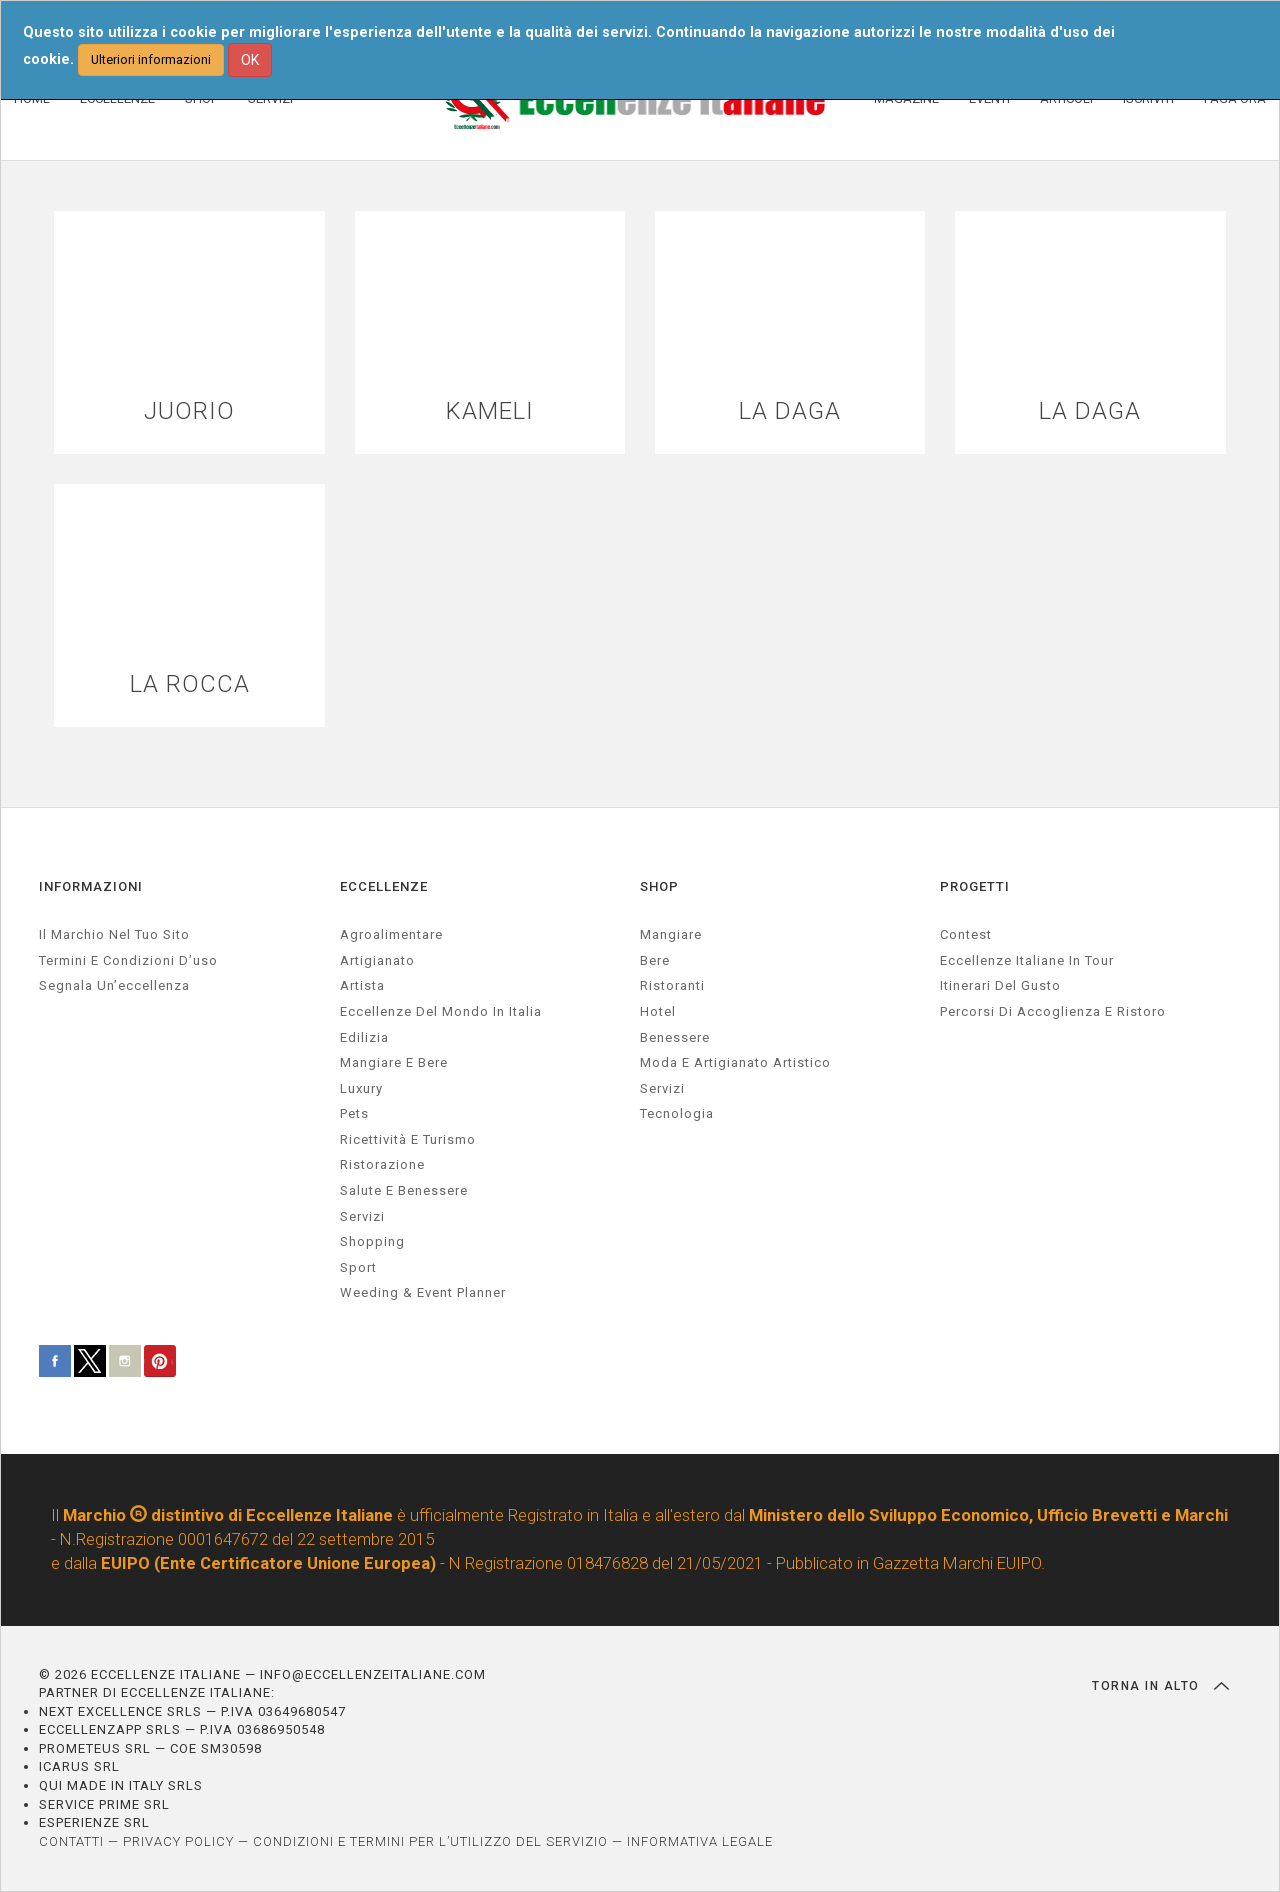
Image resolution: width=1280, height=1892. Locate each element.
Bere (655, 960)
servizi (362, 1216)
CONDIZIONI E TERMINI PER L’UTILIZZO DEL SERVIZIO (430, 1841)
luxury (361, 1088)
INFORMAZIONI (91, 886)
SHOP (659, 886)
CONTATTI (71, 1841)
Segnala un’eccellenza (114, 986)
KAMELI (490, 411)
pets (354, 1113)
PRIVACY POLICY (178, 1841)
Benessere (675, 1037)
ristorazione (382, 1165)
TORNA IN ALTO (1160, 1686)
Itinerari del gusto (1000, 986)
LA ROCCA (190, 684)
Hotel (658, 1011)
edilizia (364, 1037)
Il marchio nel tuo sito (114, 934)
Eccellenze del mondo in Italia (441, 1011)
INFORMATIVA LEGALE (700, 1841)
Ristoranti (672, 986)
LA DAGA (790, 411)
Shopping (372, 1241)
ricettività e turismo (408, 1139)
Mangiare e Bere (394, 1062)
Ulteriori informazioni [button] (151, 59)
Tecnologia (677, 1113)
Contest (966, 934)
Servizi (662, 1088)
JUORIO (189, 411)
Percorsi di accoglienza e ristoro (1053, 1011)
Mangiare (671, 934)
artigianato (377, 960)
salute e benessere (404, 1190)
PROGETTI (975, 886)
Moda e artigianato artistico (735, 1062)
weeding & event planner (423, 1292)
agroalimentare (391, 934)
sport (358, 1267)
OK (250, 60)
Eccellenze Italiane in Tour (1027, 960)
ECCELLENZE (384, 886)
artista (362, 986)
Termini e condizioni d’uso (128, 960)
